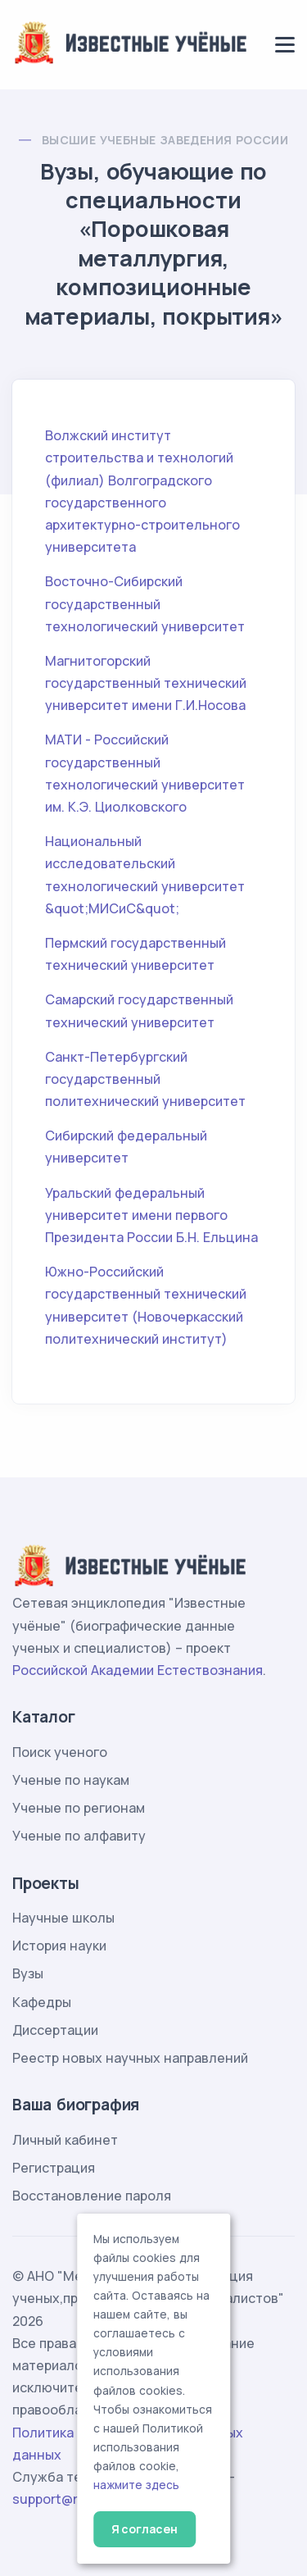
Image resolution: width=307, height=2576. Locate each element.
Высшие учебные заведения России (165, 140)
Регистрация (53, 2168)
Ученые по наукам (70, 1780)
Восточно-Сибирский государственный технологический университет (145, 603)
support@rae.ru (61, 2499)
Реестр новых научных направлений (130, 2058)
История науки (59, 1946)
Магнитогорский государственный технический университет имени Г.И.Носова (145, 683)
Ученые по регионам (78, 1808)
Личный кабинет (65, 2140)
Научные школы (63, 1918)
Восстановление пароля (91, 2196)
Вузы (27, 1973)
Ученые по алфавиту (79, 1836)
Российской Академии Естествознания (137, 1670)
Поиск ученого (59, 1752)
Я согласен (144, 2529)
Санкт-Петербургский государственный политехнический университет (145, 1079)
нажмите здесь (136, 2485)
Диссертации (55, 2030)
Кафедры (41, 2002)
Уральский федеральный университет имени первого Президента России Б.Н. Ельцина (151, 1215)
